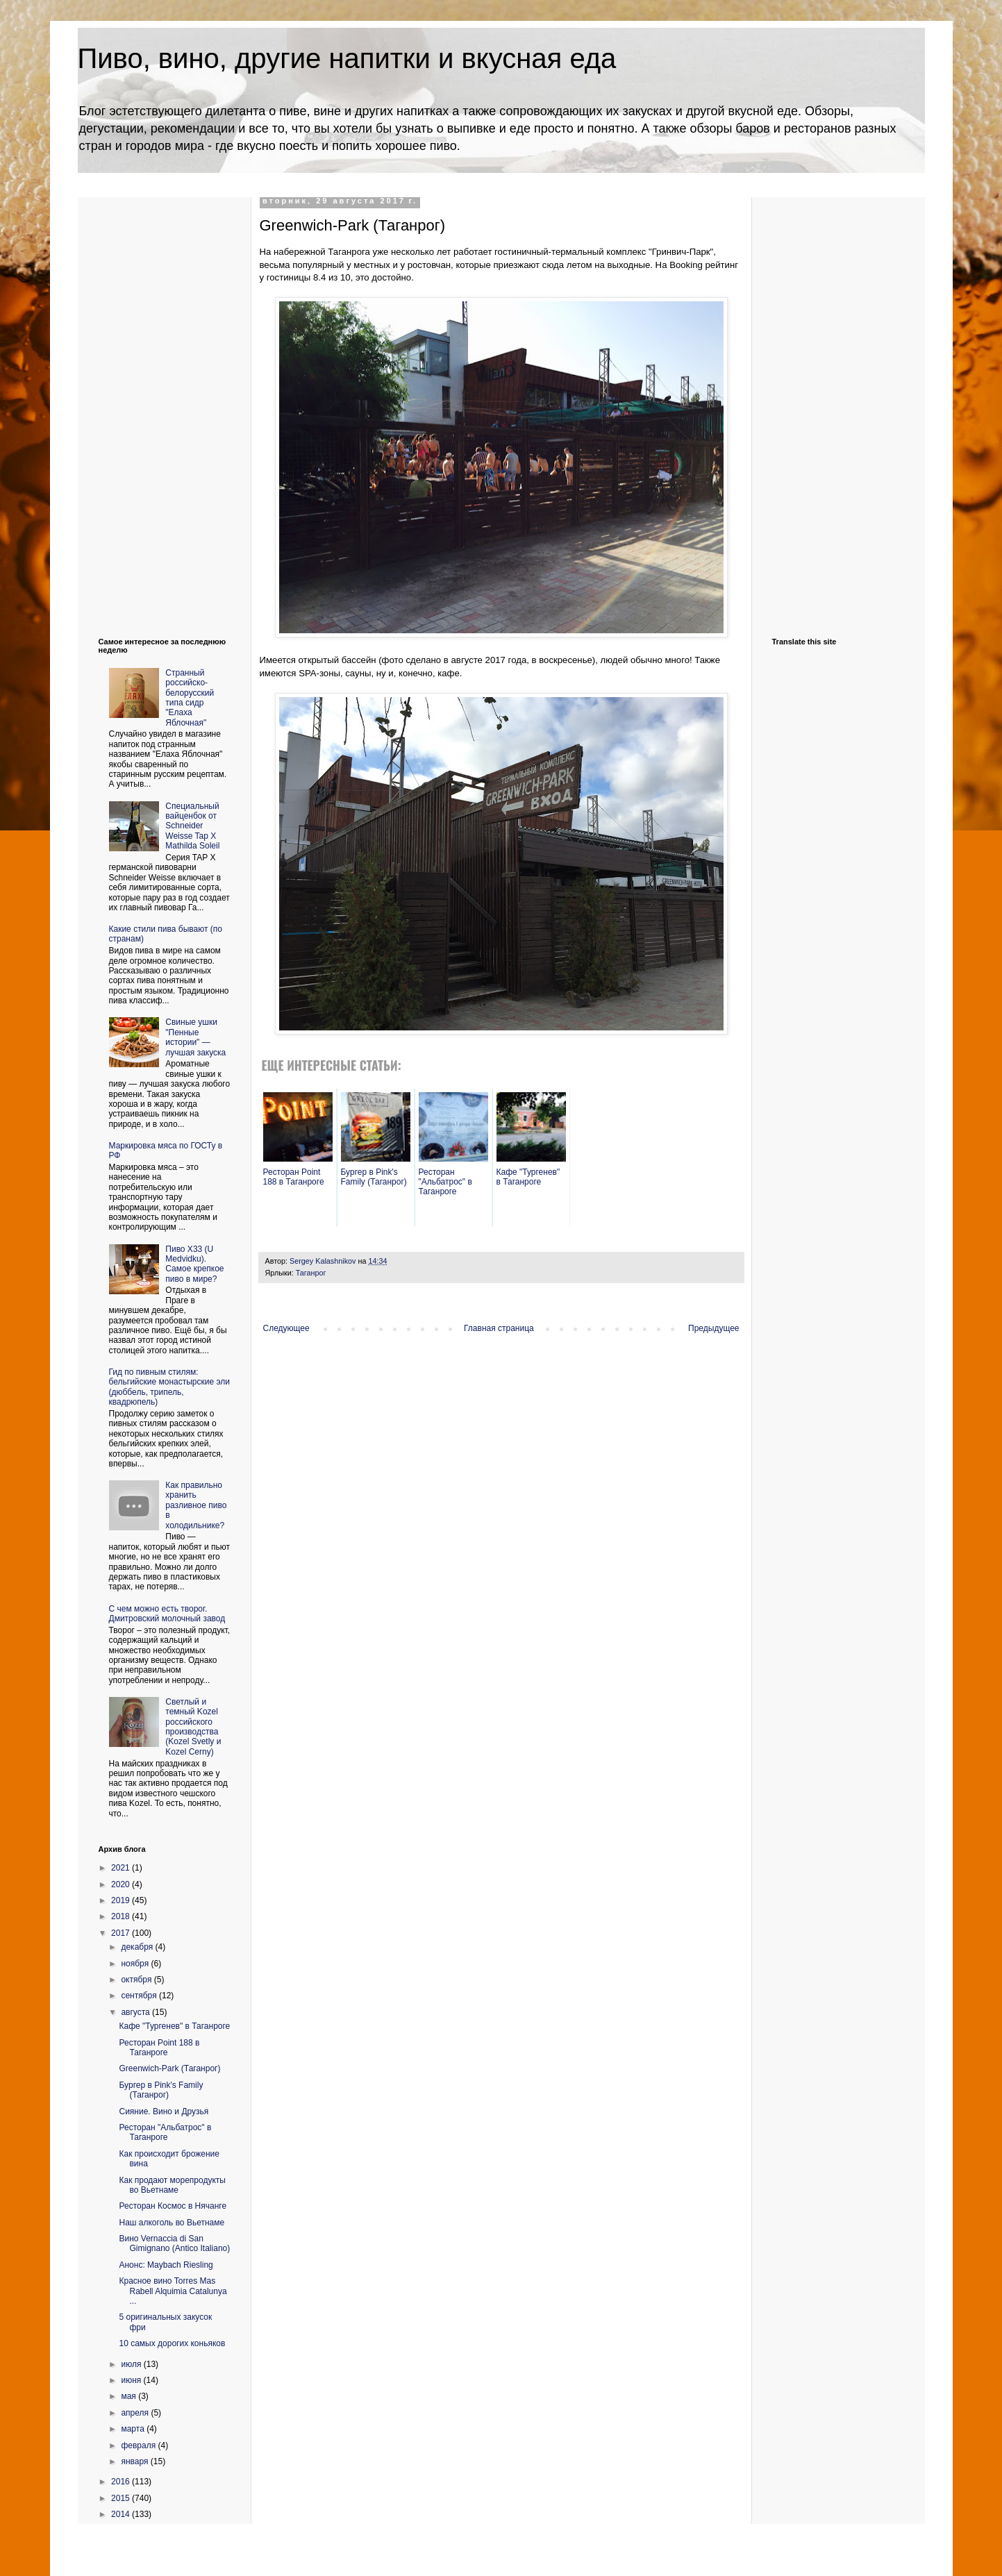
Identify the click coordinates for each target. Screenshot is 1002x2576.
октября (137, 1979)
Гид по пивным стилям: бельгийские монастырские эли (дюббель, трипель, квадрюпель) (170, 1387)
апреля (136, 2413)
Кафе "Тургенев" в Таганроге (174, 2026)
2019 (121, 1900)
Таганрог (311, 1273)
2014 (121, 2514)
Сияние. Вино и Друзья (163, 2111)
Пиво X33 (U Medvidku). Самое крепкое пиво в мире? (194, 1264)
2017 (121, 1933)
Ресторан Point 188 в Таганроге (159, 2047)
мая (129, 2396)
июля (132, 2364)
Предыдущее (713, 1328)
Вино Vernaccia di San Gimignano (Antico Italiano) (174, 2243)
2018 (121, 1916)
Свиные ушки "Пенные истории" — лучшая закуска (195, 1037)
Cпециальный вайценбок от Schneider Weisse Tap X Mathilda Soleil (192, 826)
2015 (121, 2498)
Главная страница (499, 1328)
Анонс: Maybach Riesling (165, 2265)
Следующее (286, 1328)
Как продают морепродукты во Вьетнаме (172, 2185)
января (135, 2461)
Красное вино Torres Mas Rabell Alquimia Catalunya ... (172, 2291)
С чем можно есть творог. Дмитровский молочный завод (167, 1613)
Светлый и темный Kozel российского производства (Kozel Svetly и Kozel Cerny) (193, 1727)
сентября (140, 1995)
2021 (121, 1868)
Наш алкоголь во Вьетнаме (171, 2222)
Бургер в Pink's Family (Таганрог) (161, 2090)
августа (136, 2012)
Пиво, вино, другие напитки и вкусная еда (347, 58)
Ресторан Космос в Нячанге (172, 2206)
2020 (121, 1884)
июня (132, 2380)
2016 (121, 2481)
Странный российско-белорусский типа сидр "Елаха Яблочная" (189, 698)
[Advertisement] (154, 405)
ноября (136, 1963)
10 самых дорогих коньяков (172, 2343)
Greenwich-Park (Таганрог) (169, 2068)
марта (134, 2429)
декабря (138, 1947)
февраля (139, 2445)
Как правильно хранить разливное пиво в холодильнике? (195, 1505)
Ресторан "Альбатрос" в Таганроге (165, 2132)
